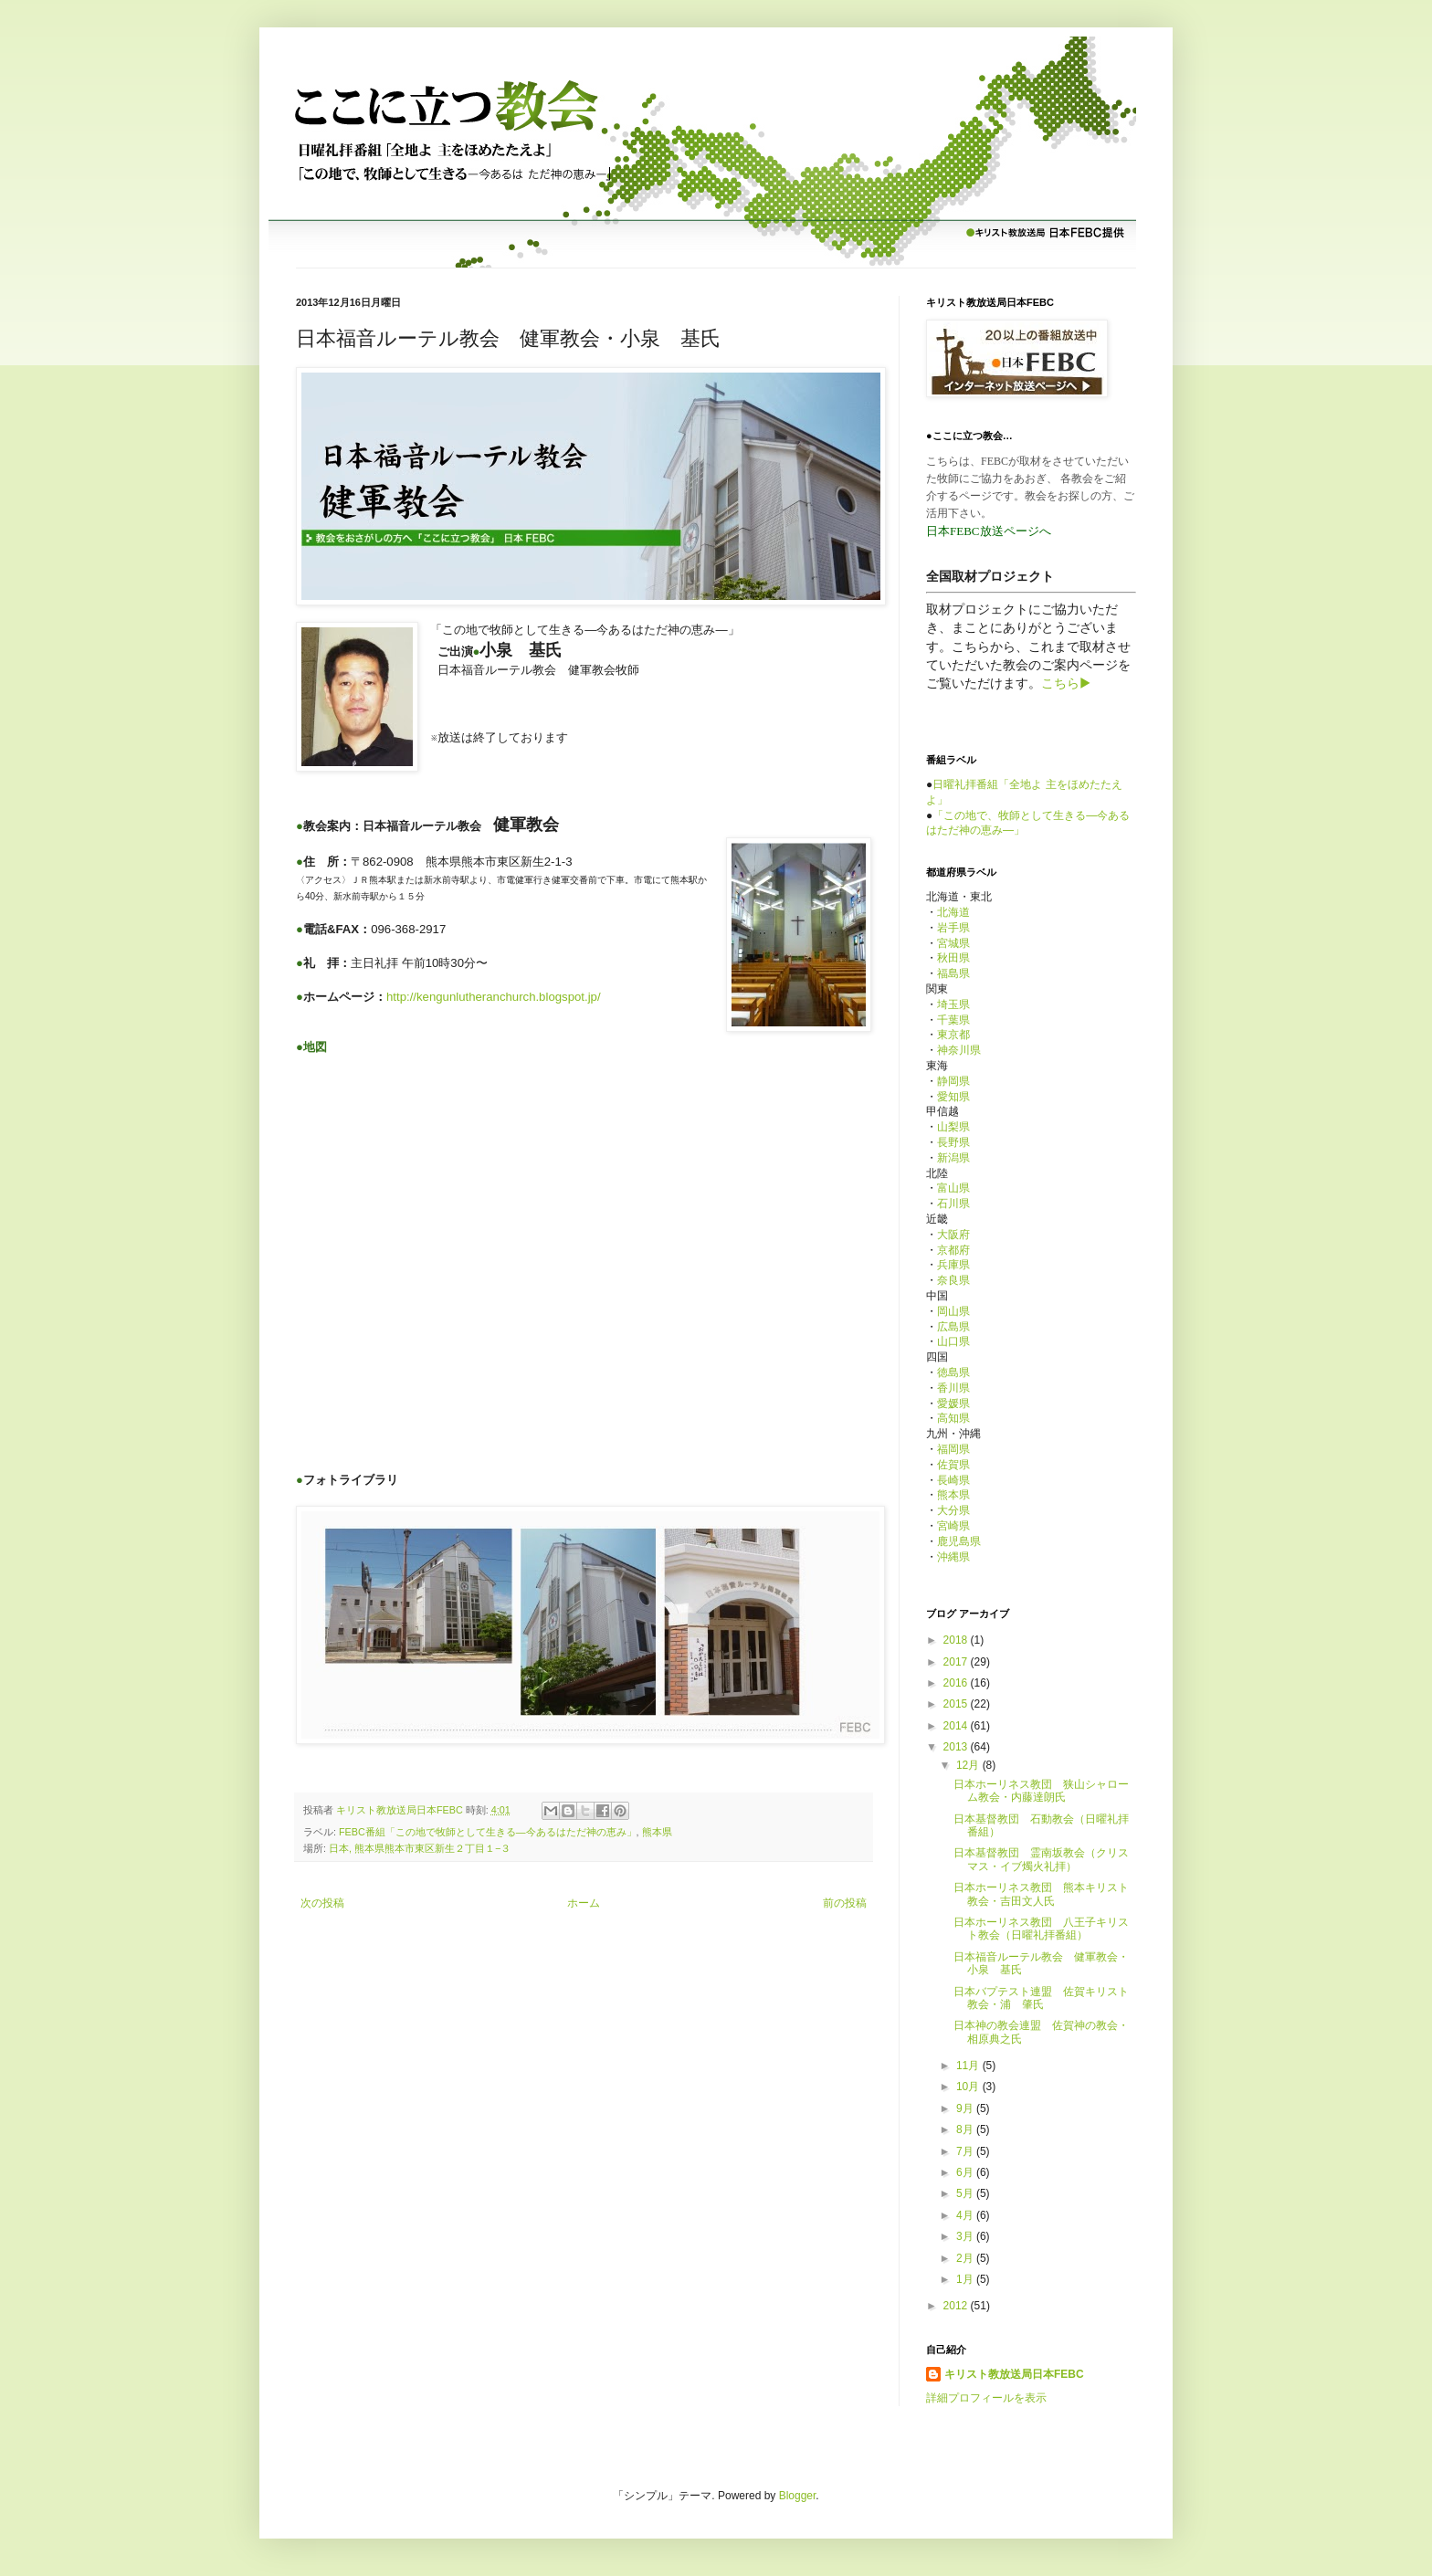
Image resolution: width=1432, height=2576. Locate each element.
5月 (966, 2193)
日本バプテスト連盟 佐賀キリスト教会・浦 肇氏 (1041, 1998)
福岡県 (953, 1449)
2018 (957, 1640)
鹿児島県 (959, 1541)
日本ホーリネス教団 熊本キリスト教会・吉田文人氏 (1041, 1894)
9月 (966, 2108)
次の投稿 (322, 1903)
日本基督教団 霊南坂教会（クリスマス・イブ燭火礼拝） (1041, 1859)
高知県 (953, 1418)
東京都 (953, 1034)
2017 (957, 1662)
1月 (966, 2279)
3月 (966, 2236)
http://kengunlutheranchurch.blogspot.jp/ (493, 997)
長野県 (953, 1142)
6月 (966, 2172)
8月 (966, 2129)
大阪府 (953, 1234)
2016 (957, 1683)
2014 (957, 1725)
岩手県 (953, 927)
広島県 (953, 1326)
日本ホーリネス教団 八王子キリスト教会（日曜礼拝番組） (1041, 1928)
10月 (969, 2086)
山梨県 (953, 1126)
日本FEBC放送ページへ (988, 531)
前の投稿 (845, 1903)
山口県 (953, 1341)
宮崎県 (953, 1525)
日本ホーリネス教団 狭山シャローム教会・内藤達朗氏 (1041, 1790)
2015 (957, 1704)
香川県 (953, 1388)
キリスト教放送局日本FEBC (1014, 2374)
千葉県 (953, 1020)
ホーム (583, 1903)
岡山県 (953, 1311)
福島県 (953, 973)
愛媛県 (953, 1403)
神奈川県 (959, 1050)
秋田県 (953, 958)
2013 (957, 1746)
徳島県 (953, 1372)
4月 (966, 2215)
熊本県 (657, 1831)
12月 (969, 1765)
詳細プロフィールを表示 (986, 2398)
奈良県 (953, 1280)
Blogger (797, 2495)
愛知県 (953, 1096)
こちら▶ (1066, 683)
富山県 (953, 1188)
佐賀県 (953, 1464)
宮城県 (953, 943)
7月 (966, 2151)
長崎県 (953, 1480)
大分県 (953, 1510)
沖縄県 (953, 1557)
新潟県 (953, 1157)
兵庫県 (953, 1264)
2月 (966, 2258)
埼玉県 (953, 1004)
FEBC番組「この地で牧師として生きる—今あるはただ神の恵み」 (488, 1831)
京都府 (953, 1250)
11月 (969, 2065)
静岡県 (953, 1081)
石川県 (953, 1203)
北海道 (953, 912)
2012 (957, 2305)
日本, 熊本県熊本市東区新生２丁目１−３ (420, 1848)
